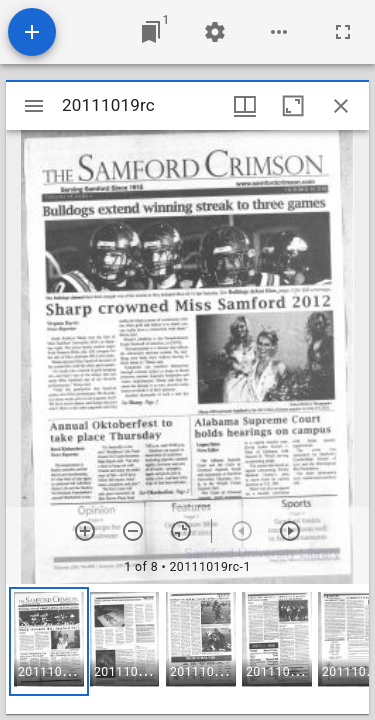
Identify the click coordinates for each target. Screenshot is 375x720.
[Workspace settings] (215, 32)
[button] (49, 641)
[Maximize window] (293, 106)
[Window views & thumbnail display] (245, 106)
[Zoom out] (133, 531)
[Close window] (341, 106)
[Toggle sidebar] (34, 106)
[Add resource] (32, 32)
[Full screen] (343, 32)
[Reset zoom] (181, 531)
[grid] (187, 649)
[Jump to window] (151, 32)
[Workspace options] (279, 32)
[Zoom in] (85, 531)
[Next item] (290, 531)
